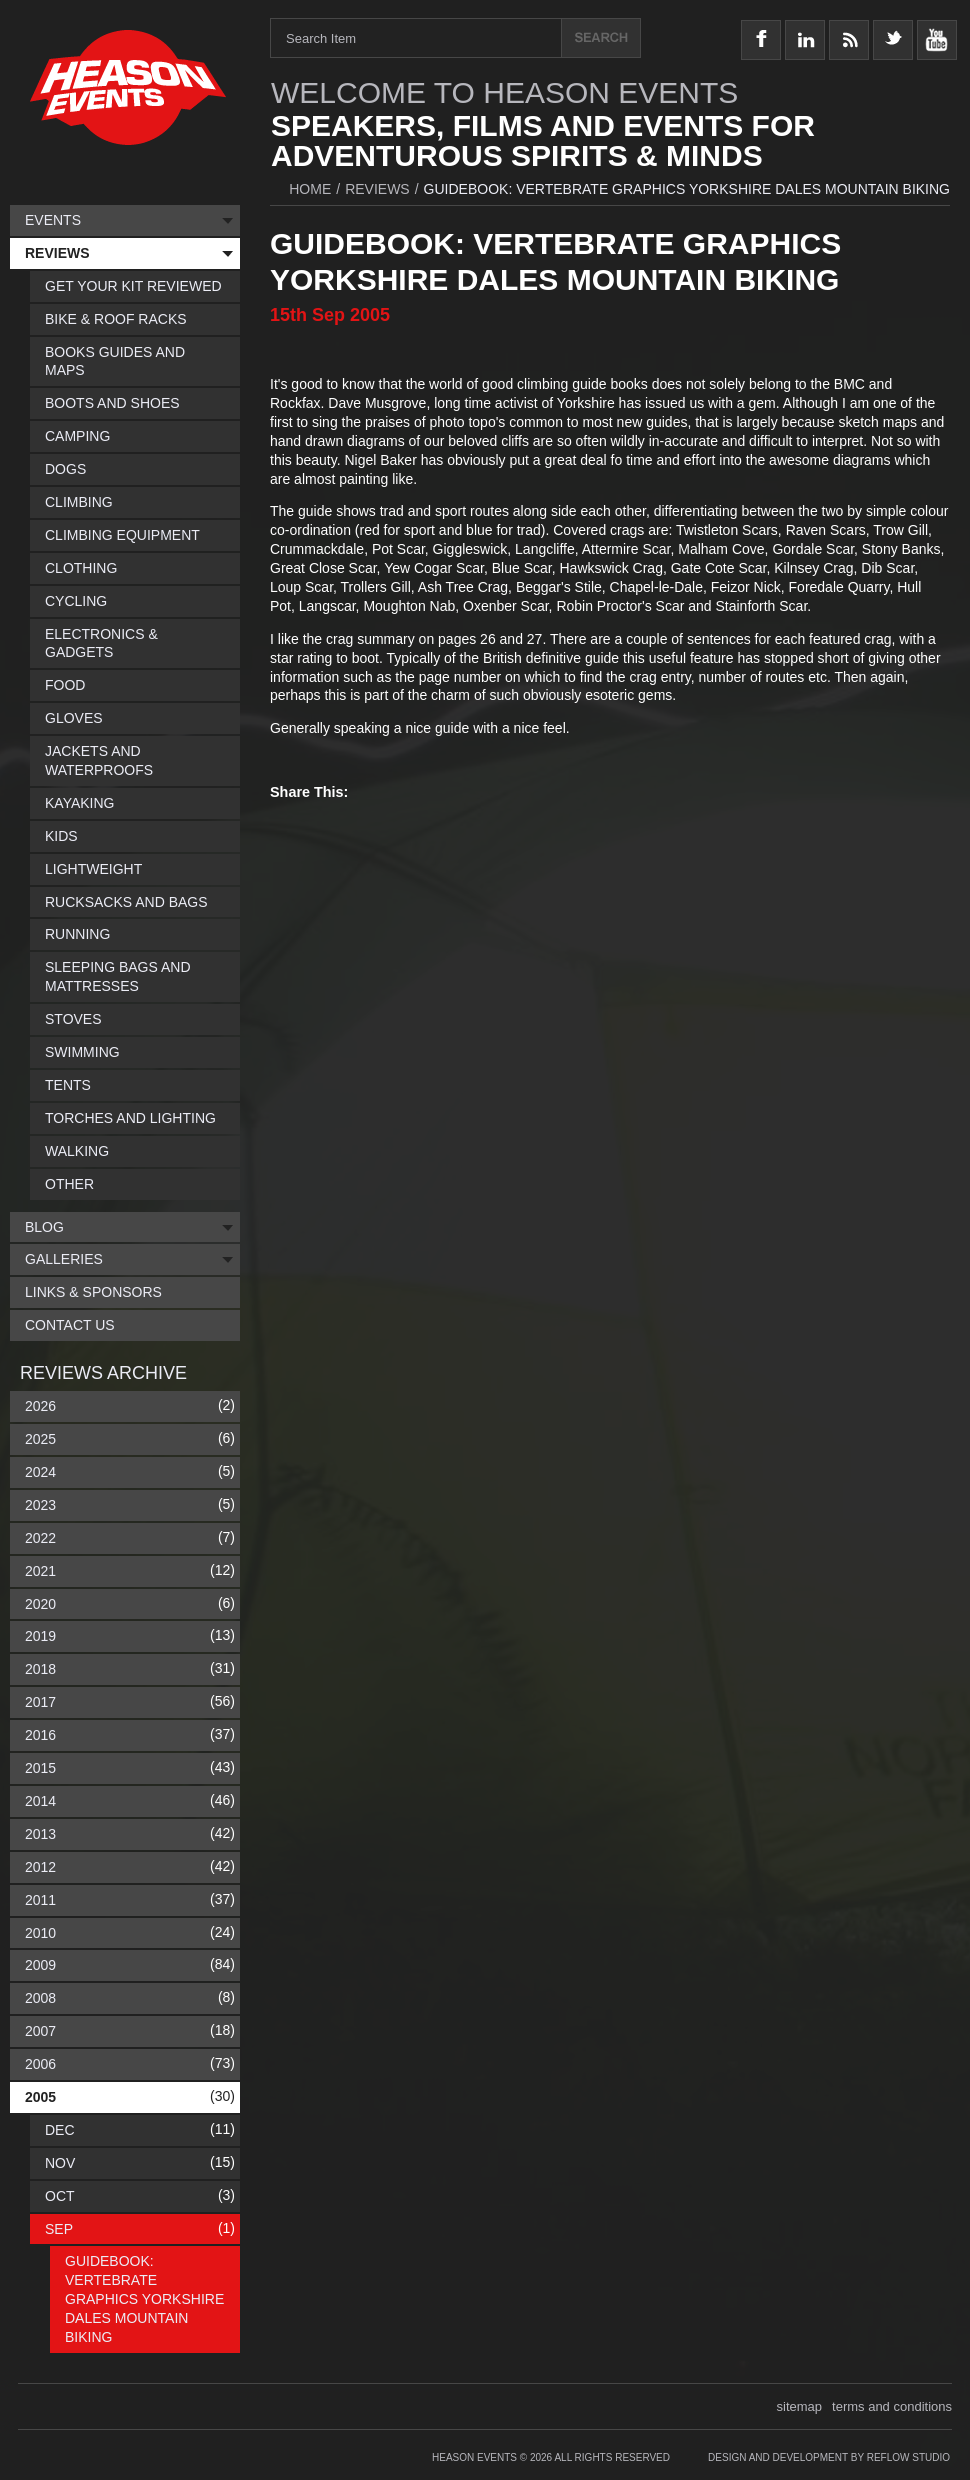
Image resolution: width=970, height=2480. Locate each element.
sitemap (800, 2406)
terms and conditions (892, 2406)
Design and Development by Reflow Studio (829, 2457)
